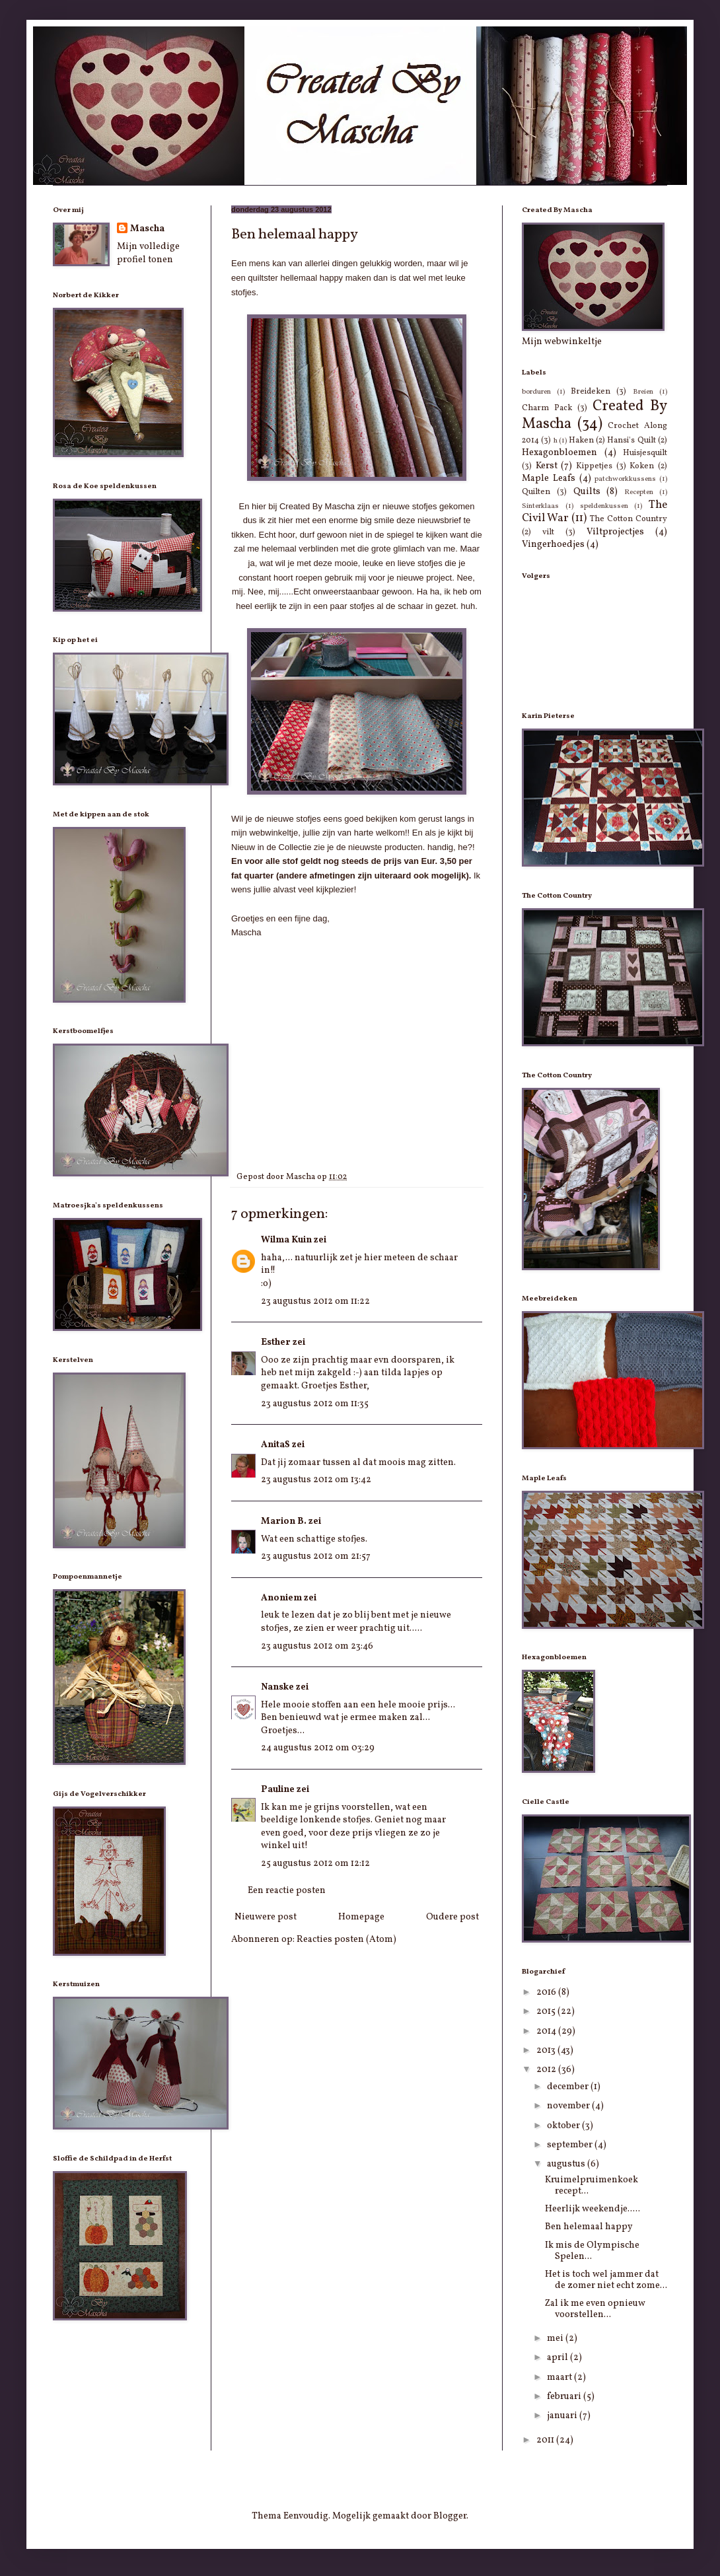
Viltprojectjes (615, 532)
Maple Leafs (548, 478)
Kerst (547, 466)
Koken (642, 466)
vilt (548, 532)
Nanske (277, 1687)
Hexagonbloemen (559, 453)
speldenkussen (604, 506)
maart (560, 2377)
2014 (547, 2031)
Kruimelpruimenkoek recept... (591, 2186)
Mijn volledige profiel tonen (148, 253)
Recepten (638, 492)
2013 (547, 2050)
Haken (581, 441)
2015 (547, 2011)
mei (556, 2338)
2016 (547, 1992)
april (558, 2357)
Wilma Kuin (286, 1240)
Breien (643, 391)
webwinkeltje (273, 833)
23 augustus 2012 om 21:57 (316, 1556)
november (569, 2106)
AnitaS (275, 1445)
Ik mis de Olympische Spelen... (592, 2251)
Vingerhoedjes (553, 544)
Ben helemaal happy (589, 2227)
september (570, 2145)
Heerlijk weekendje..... (592, 2209)
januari (563, 2416)
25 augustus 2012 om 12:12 (315, 1863)
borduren (536, 391)
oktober (564, 2126)
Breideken (590, 392)
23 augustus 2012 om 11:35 (315, 1404)
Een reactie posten (287, 1890)
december (569, 2087)
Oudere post (452, 1917)
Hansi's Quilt (631, 441)
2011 (546, 2440)
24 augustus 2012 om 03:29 (318, 1748)
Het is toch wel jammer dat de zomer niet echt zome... (606, 2280)
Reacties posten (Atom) (346, 1939)
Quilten (536, 492)
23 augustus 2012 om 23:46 (317, 1646)
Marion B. (283, 1521)
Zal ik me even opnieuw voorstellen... (595, 2309)
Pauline (278, 1789)
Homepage (361, 1917)
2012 (547, 2069)
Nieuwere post (265, 1917)
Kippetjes (594, 466)
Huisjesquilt (645, 453)
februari (565, 2396)
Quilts (586, 491)
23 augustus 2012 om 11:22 (315, 1301)
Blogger (449, 2516)
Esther (276, 1342)
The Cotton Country (628, 519)
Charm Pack (547, 408)
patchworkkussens (625, 479)
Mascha (147, 229)
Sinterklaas (540, 506)
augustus (567, 2164)
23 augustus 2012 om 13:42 (316, 1480)
